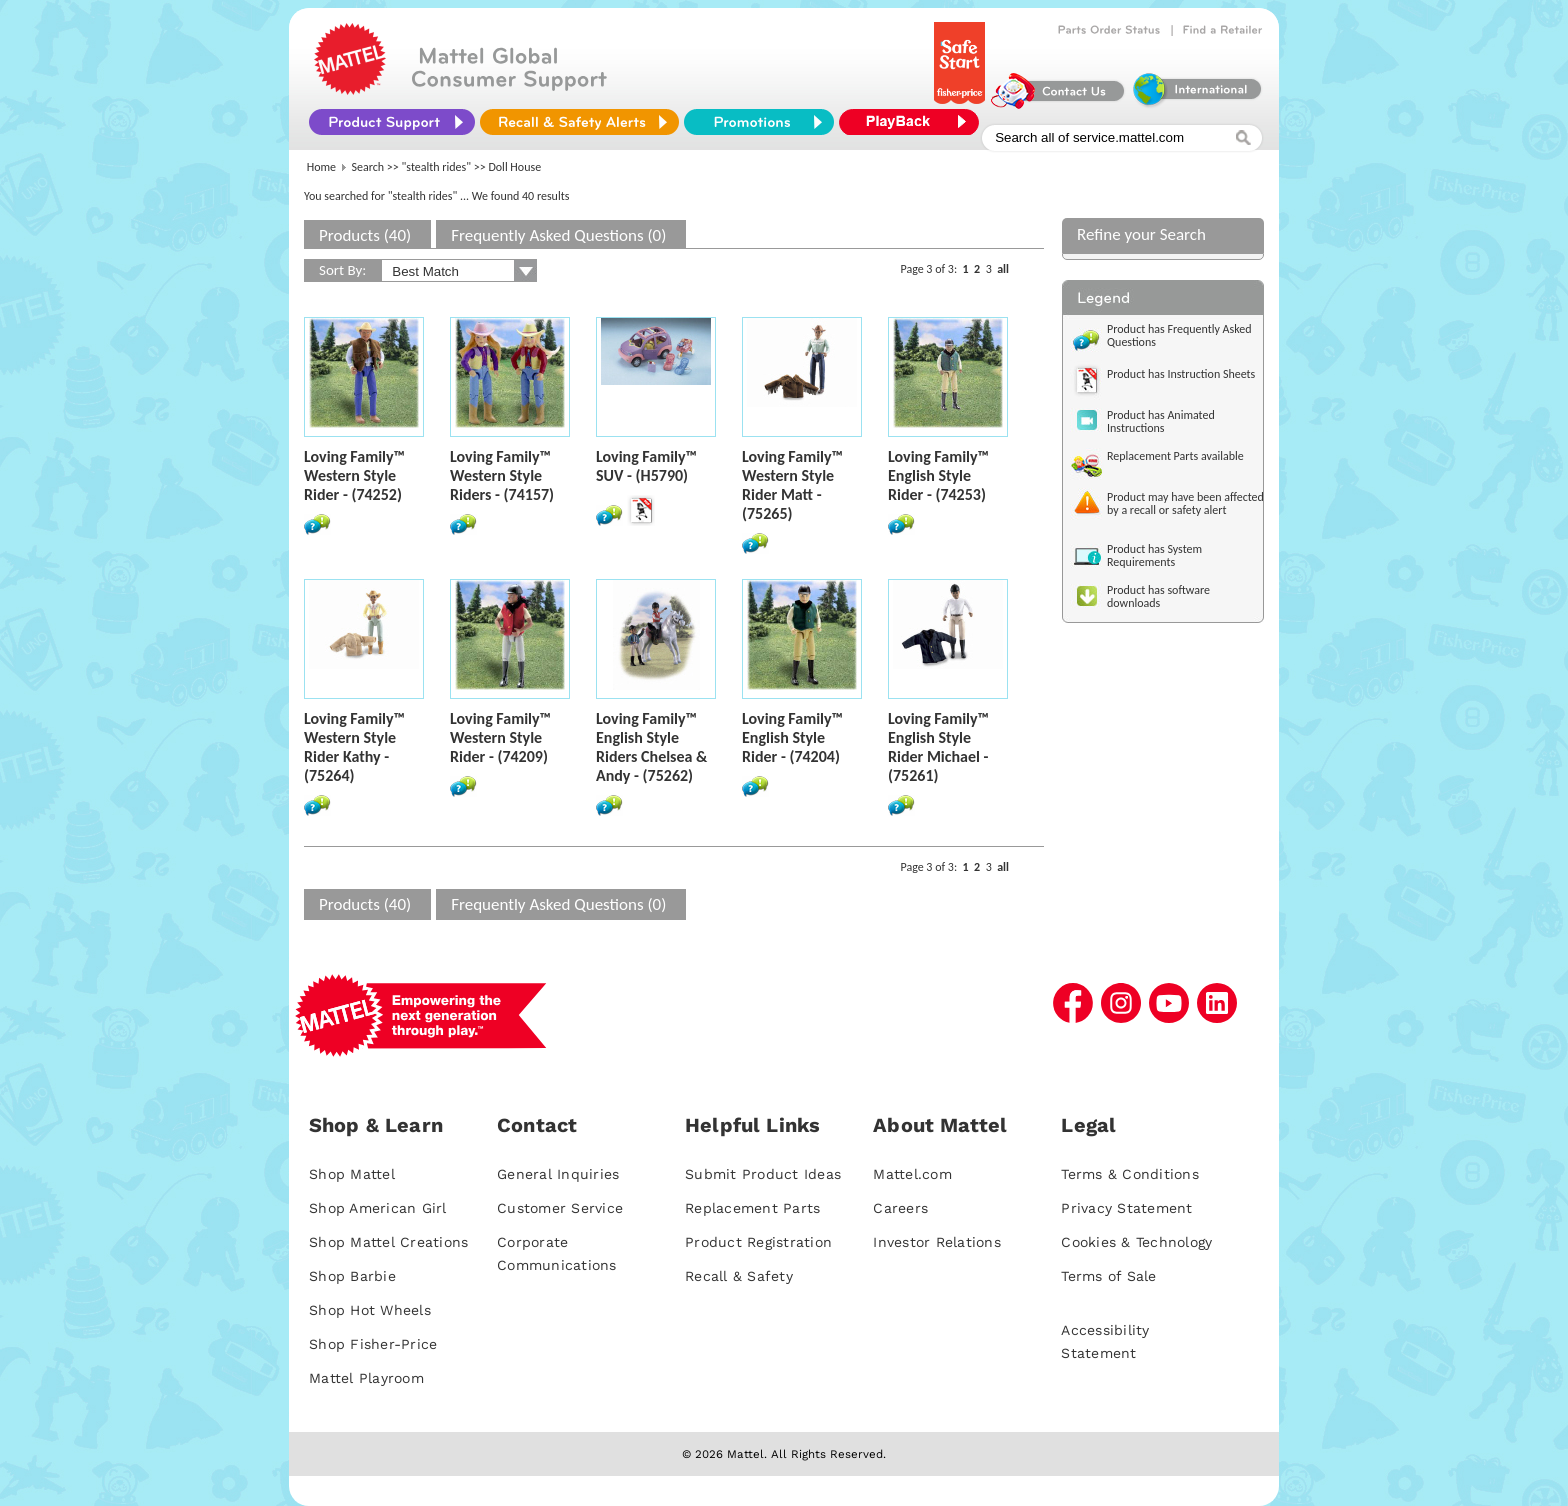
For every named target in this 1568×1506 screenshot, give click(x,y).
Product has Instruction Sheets (1181, 374)
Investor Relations (937, 1242)
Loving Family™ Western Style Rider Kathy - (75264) (354, 747)
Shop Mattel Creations (388, 1242)
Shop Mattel (352, 1174)
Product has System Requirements (1154, 555)
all (1003, 269)
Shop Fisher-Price (373, 1344)
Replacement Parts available (1175, 456)
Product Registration (758, 1242)
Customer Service (560, 1208)
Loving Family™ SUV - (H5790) (646, 466)
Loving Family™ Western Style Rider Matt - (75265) (792, 485)
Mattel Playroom (366, 1378)
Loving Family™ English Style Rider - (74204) (792, 737)
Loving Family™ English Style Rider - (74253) (938, 475)
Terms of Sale (1108, 1276)
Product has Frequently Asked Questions (1179, 335)
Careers (900, 1208)
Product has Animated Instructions (1161, 421)
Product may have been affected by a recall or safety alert (1185, 503)
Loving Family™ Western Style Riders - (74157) (502, 475)
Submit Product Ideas (763, 1174)
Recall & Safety (739, 1276)
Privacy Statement (1126, 1208)
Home (321, 167)
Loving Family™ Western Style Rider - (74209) (500, 737)
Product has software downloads (1158, 596)
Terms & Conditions (1130, 1174)
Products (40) (365, 235)
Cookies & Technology (1136, 1242)
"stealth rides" (437, 167)
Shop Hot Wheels (370, 1310)
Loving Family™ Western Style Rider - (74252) (354, 475)
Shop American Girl (378, 1208)
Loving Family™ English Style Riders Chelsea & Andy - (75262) (651, 747)
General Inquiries (558, 1174)
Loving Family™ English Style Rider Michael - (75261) (938, 747)
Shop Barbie (352, 1276)
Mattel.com (912, 1174)
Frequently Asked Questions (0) (558, 235)
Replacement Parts (752, 1208)
